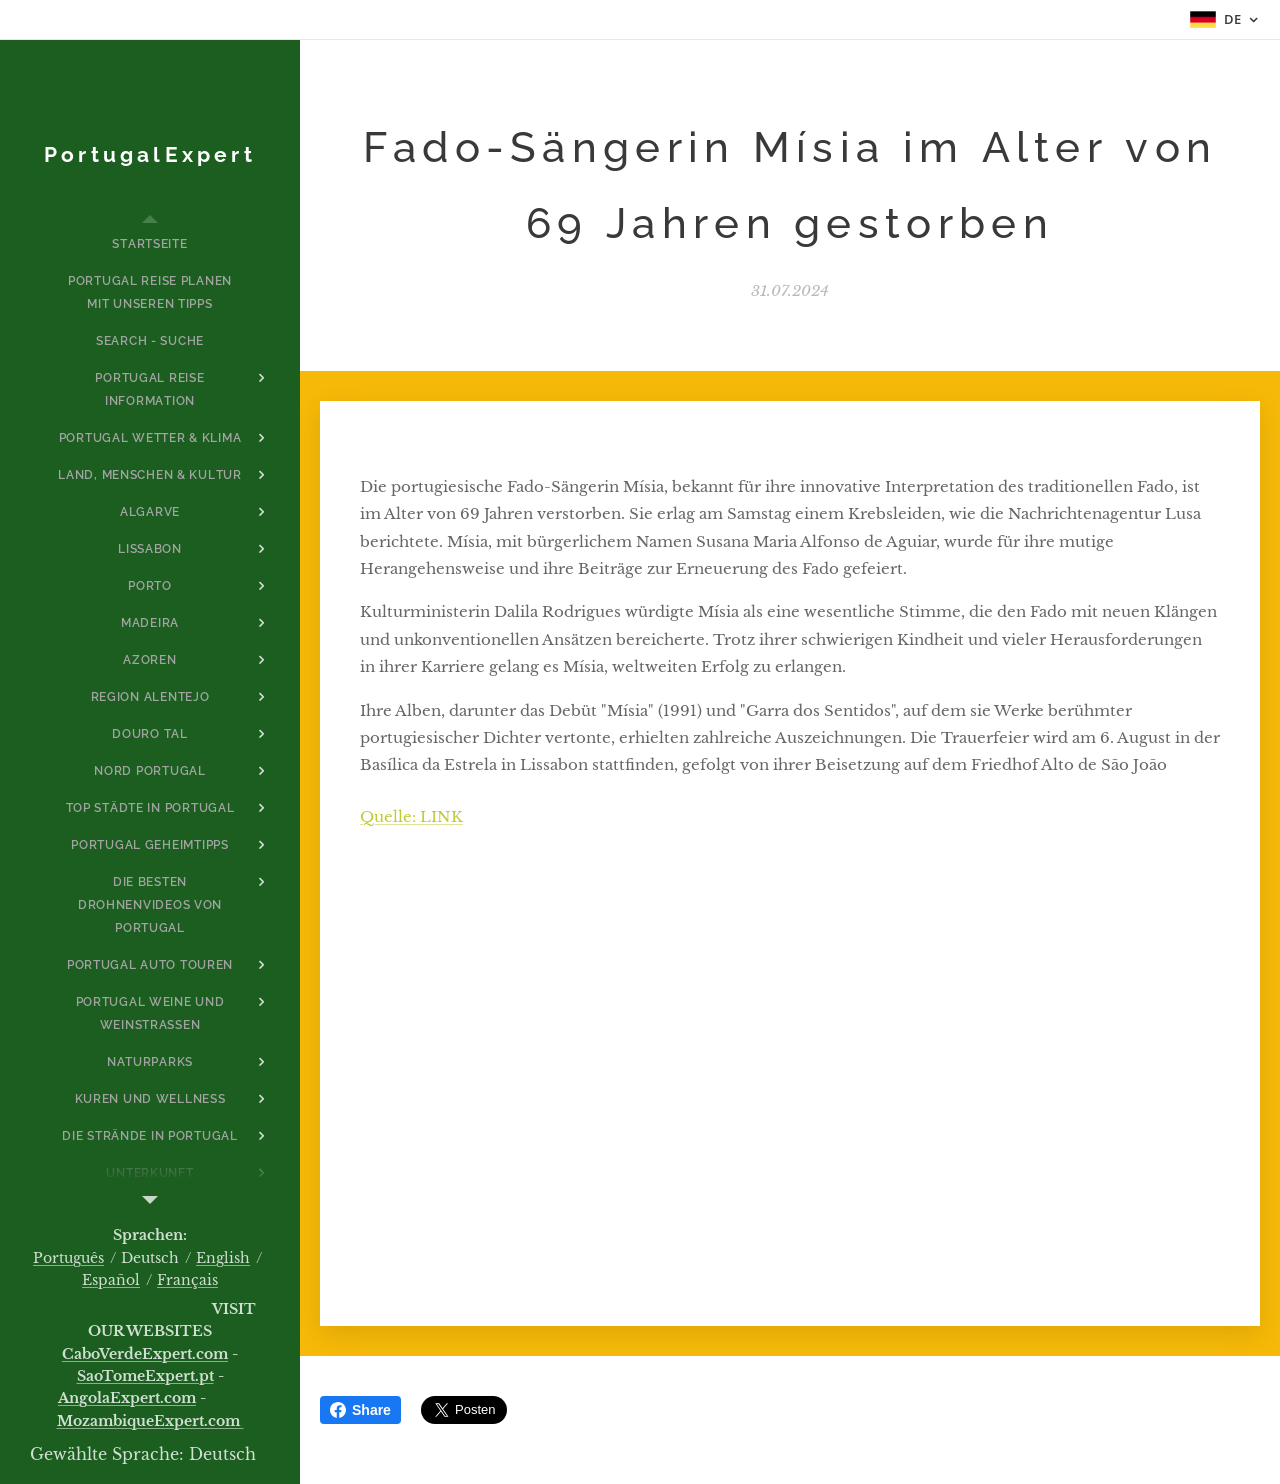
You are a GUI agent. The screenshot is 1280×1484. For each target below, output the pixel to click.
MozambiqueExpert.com (150, 1421)
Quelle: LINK (411, 815)
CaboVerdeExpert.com (145, 1354)
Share (360, 1410)
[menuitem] (150, 244)
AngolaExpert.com (127, 1398)
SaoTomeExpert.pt (145, 1376)
